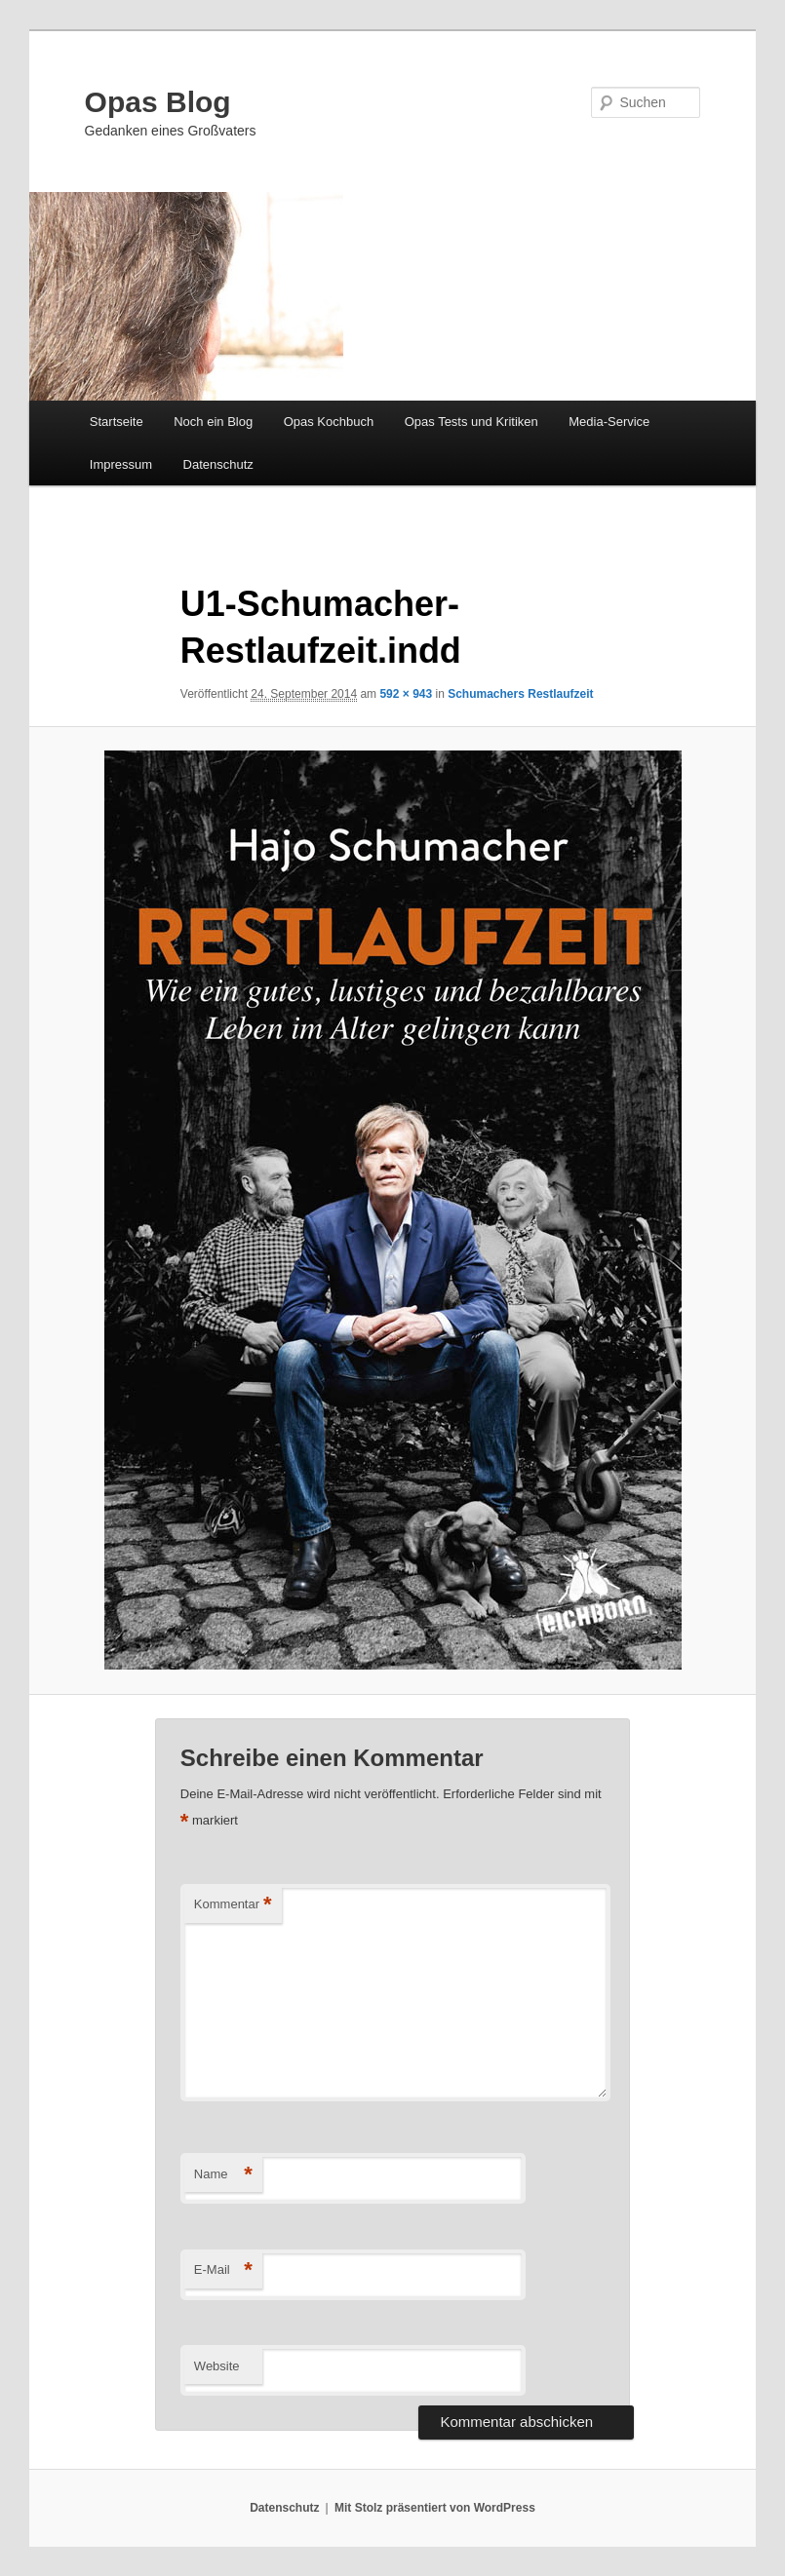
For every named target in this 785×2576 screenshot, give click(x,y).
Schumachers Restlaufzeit (520, 694)
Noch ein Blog (213, 421)
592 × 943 (405, 694)
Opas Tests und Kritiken (471, 421)
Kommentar (233, 1905)
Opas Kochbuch (329, 421)
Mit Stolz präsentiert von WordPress (434, 2508)
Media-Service (609, 421)
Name (223, 2175)
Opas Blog (158, 102)
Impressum (121, 464)
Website (217, 2366)
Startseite (116, 421)
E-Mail (223, 2270)
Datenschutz (218, 464)
